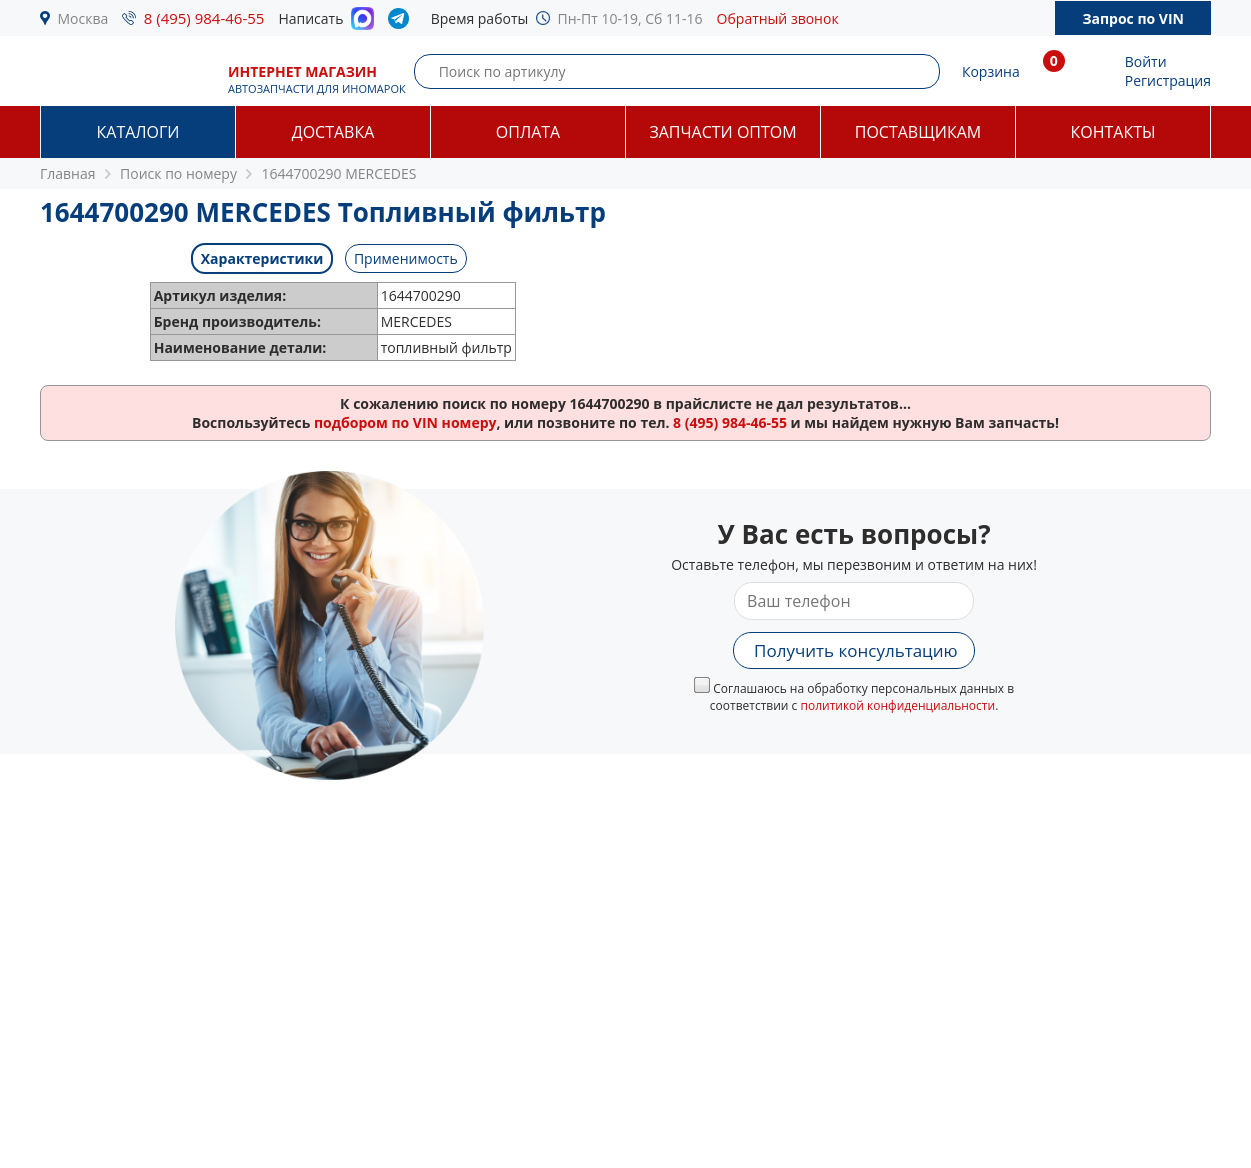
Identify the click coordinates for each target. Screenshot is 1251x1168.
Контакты (1112, 132)
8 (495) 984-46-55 (204, 18)
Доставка (333, 132)
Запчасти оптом (722, 132)
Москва (83, 18)
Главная (68, 173)
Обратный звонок (778, 18)
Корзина (991, 71)
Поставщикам (918, 132)
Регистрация (1168, 80)
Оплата (528, 132)
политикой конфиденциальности (897, 705)
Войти (1146, 61)
